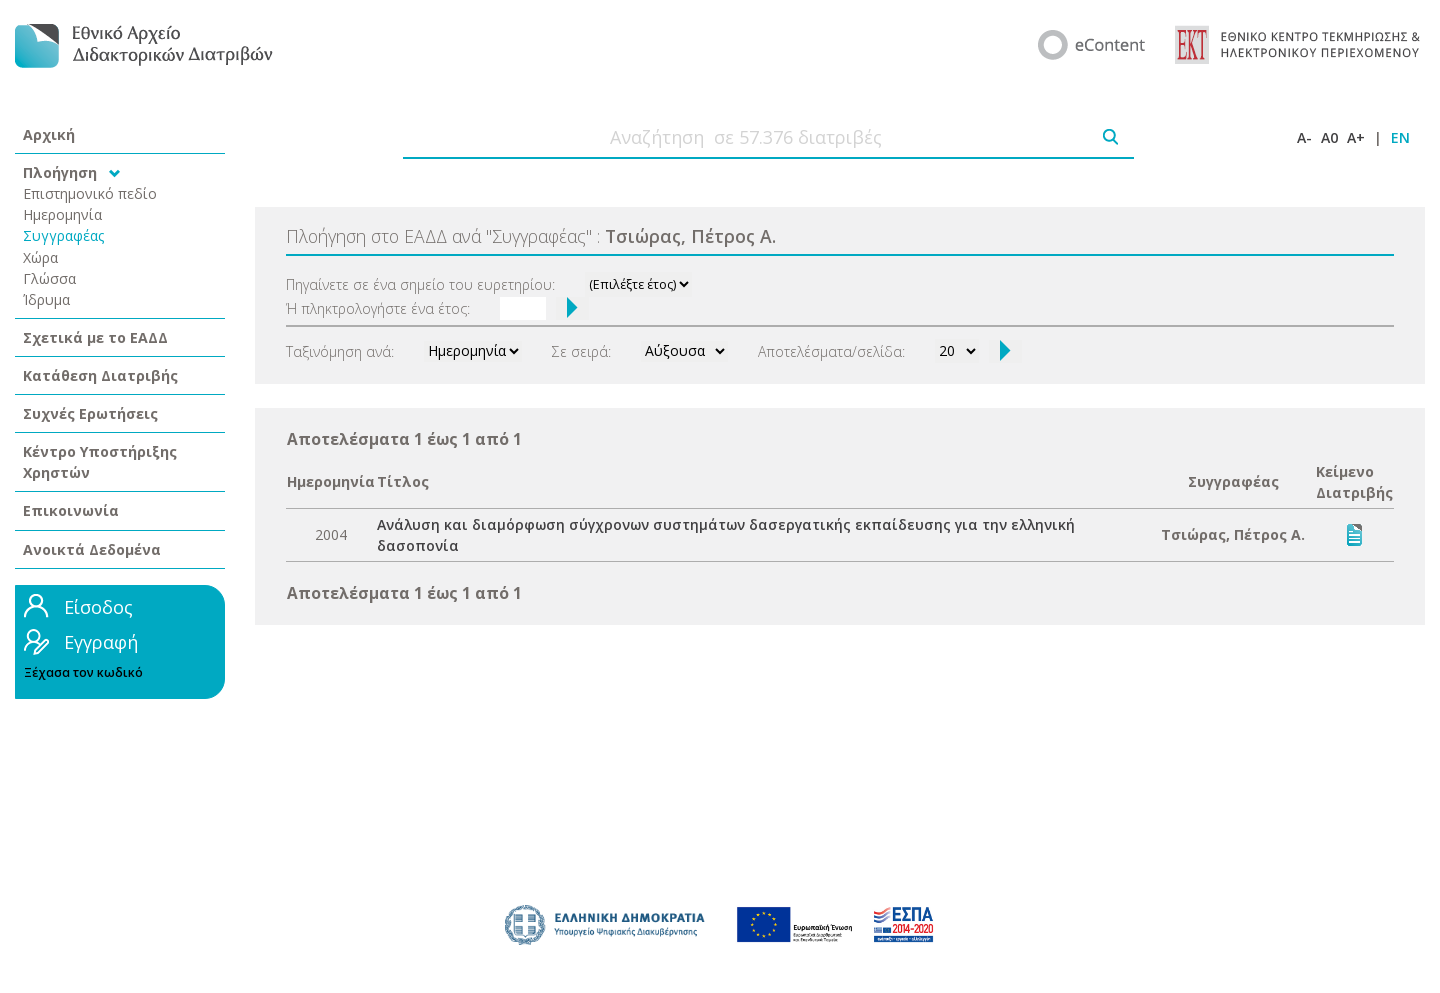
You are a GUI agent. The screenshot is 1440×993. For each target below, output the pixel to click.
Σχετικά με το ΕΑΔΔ (95, 337)
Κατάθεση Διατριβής (100, 375)
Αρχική (49, 134)
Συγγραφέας (64, 235)
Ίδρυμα (46, 299)
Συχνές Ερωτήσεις (90, 413)
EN (1400, 137)
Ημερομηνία (62, 214)
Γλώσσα (49, 278)
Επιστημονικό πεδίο (90, 193)
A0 (1329, 137)
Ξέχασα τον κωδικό (83, 672)
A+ (1356, 137)
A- (1304, 137)
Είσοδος (98, 607)
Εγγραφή (101, 642)
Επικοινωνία (71, 510)
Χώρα (40, 257)
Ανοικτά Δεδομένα (92, 549)
